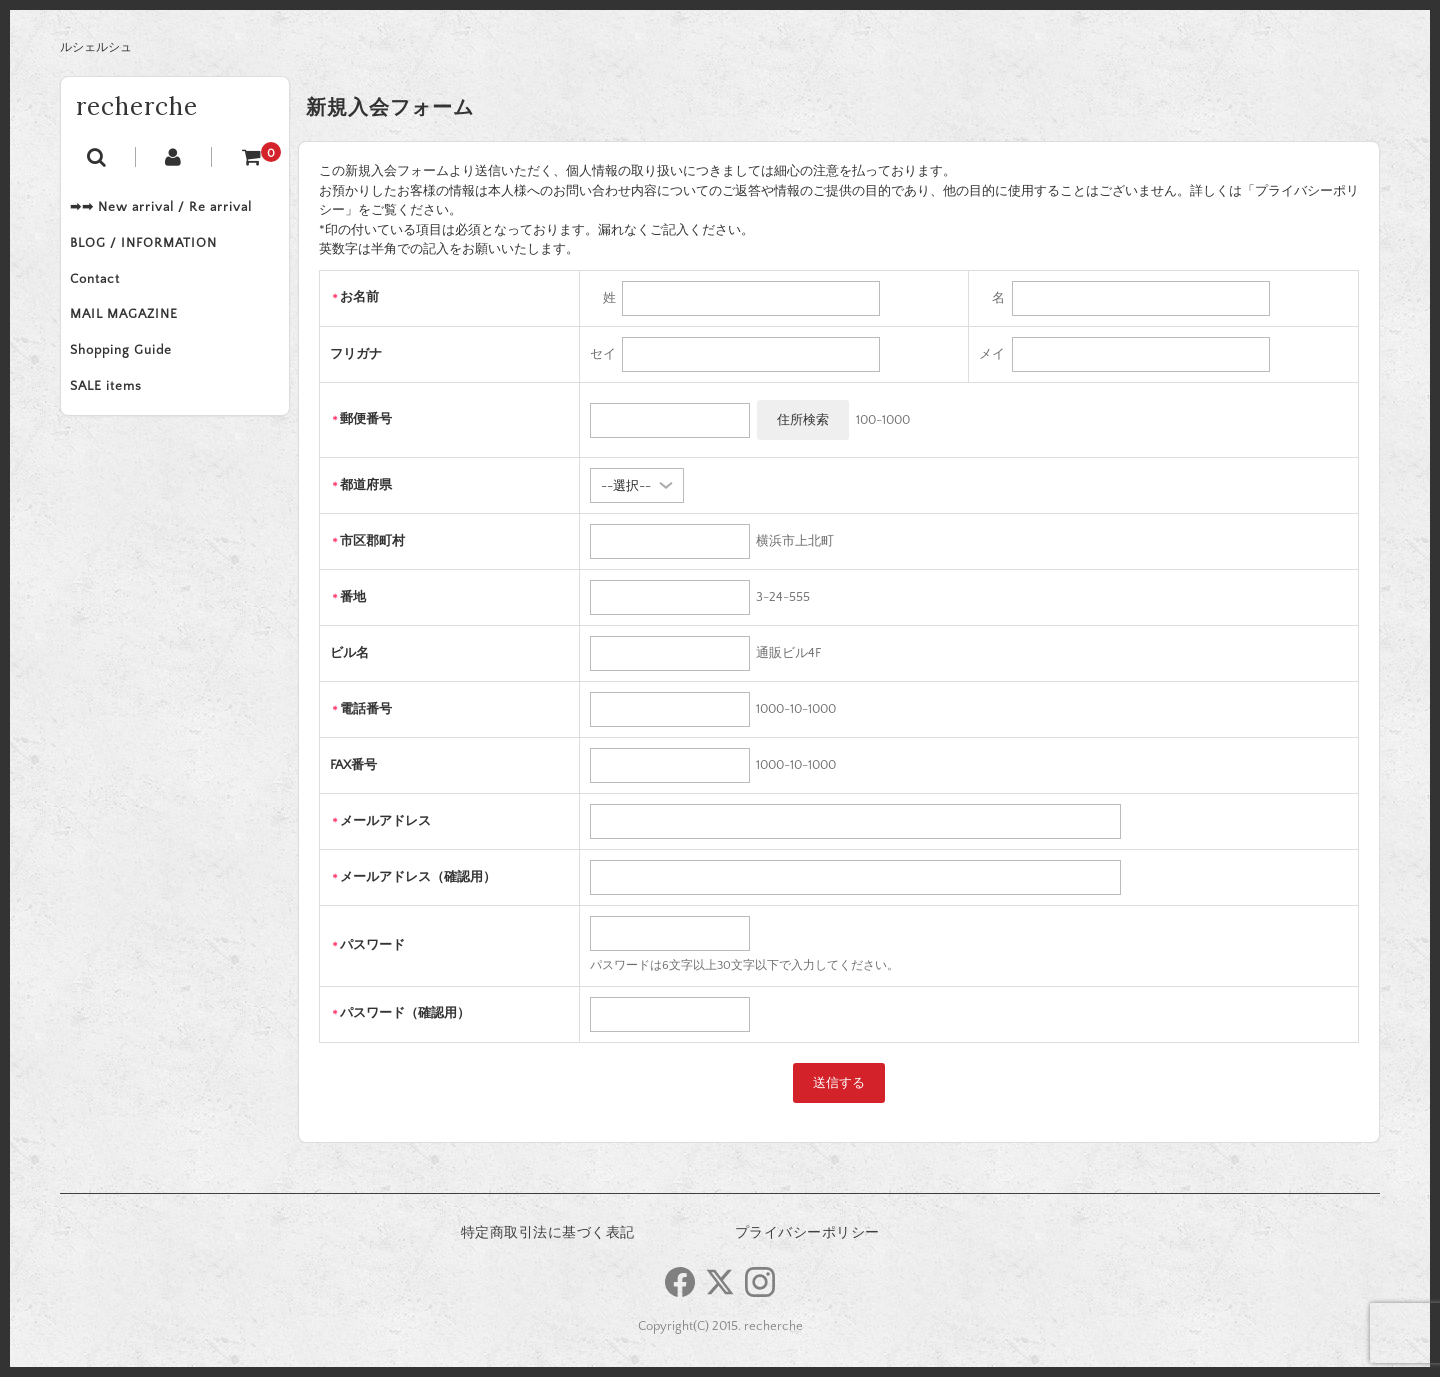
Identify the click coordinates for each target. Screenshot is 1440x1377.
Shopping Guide (132, 378)
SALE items (117, 420)
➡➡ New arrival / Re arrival (172, 210)
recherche (137, 106)
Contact (106, 294)
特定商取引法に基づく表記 (548, 1233)
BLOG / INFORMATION (154, 252)
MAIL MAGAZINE (135, 336)
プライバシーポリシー (807, 1233)
